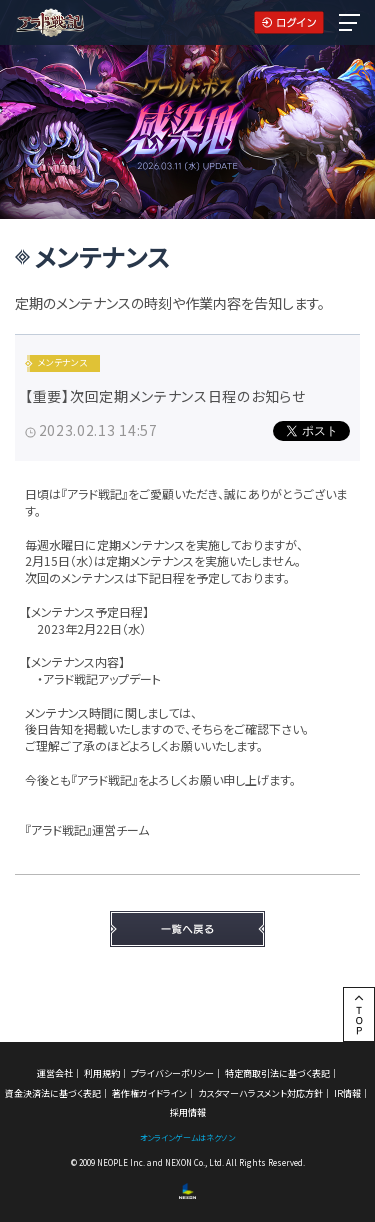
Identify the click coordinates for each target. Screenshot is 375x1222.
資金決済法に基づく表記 (53, 1093)
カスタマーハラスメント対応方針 (260, 1093)
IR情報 (347, 1093)
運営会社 (55, 1073)
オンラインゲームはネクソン (187, 1137)
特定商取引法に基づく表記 (277, 1073)
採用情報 (188, 1112)
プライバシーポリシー (172, 1073)
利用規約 (102, 1073)
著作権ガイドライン (149, 1093)
